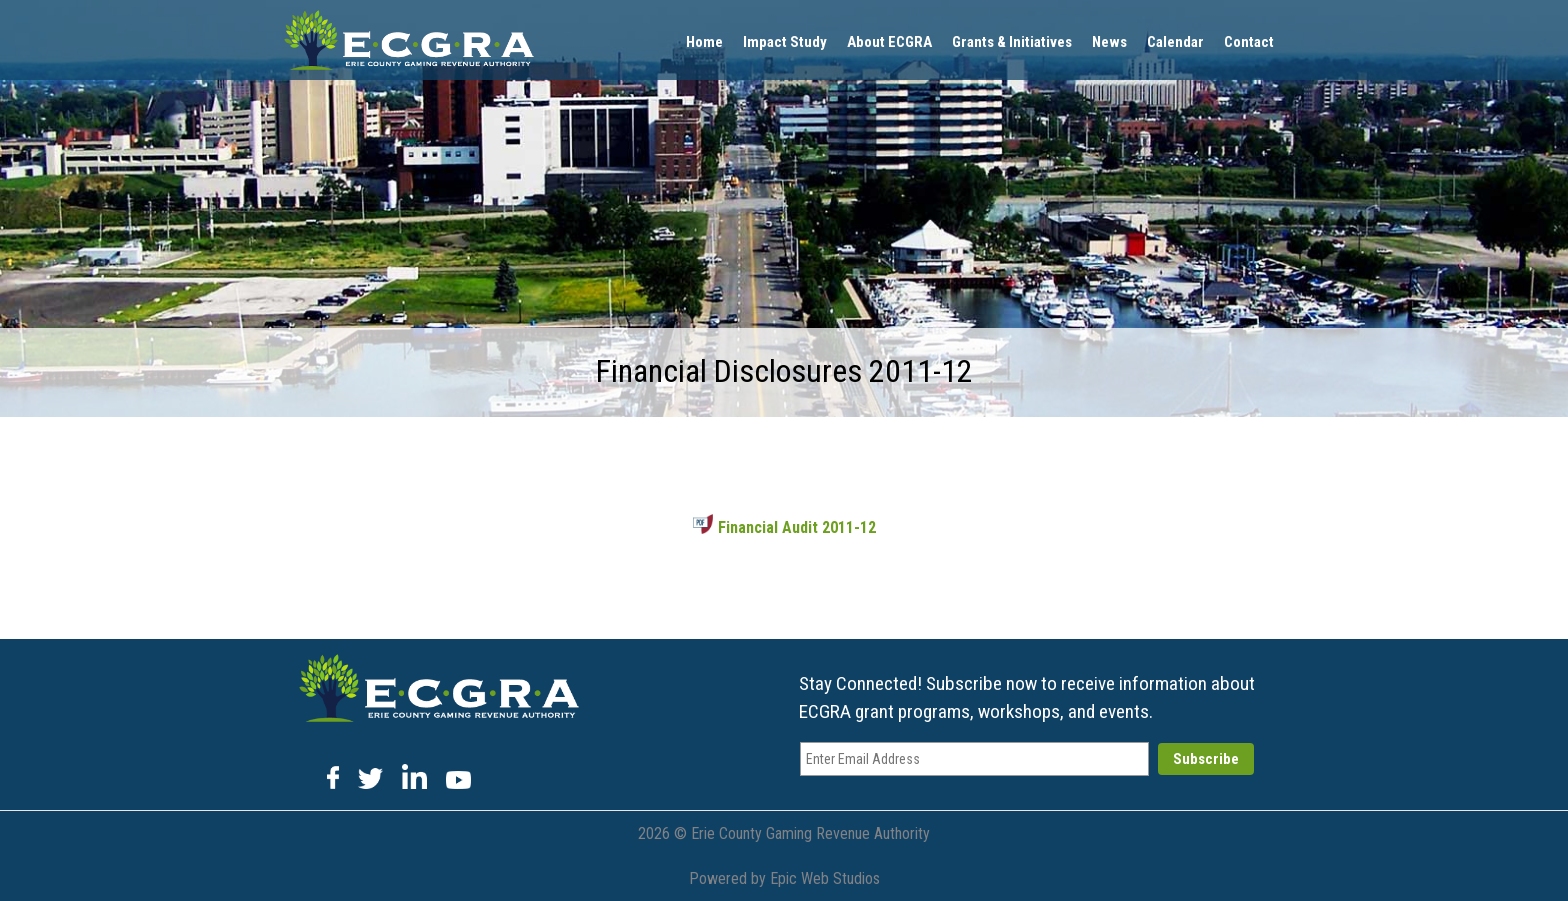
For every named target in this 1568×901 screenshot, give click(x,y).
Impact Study (785, 42)
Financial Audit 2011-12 (784, 527)
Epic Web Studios (825, 878)
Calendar (1175, 42)
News (1109, 42)
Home (704, 42)
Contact (1249, 42)
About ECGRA (889, 42)
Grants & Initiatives (1012, 42)
